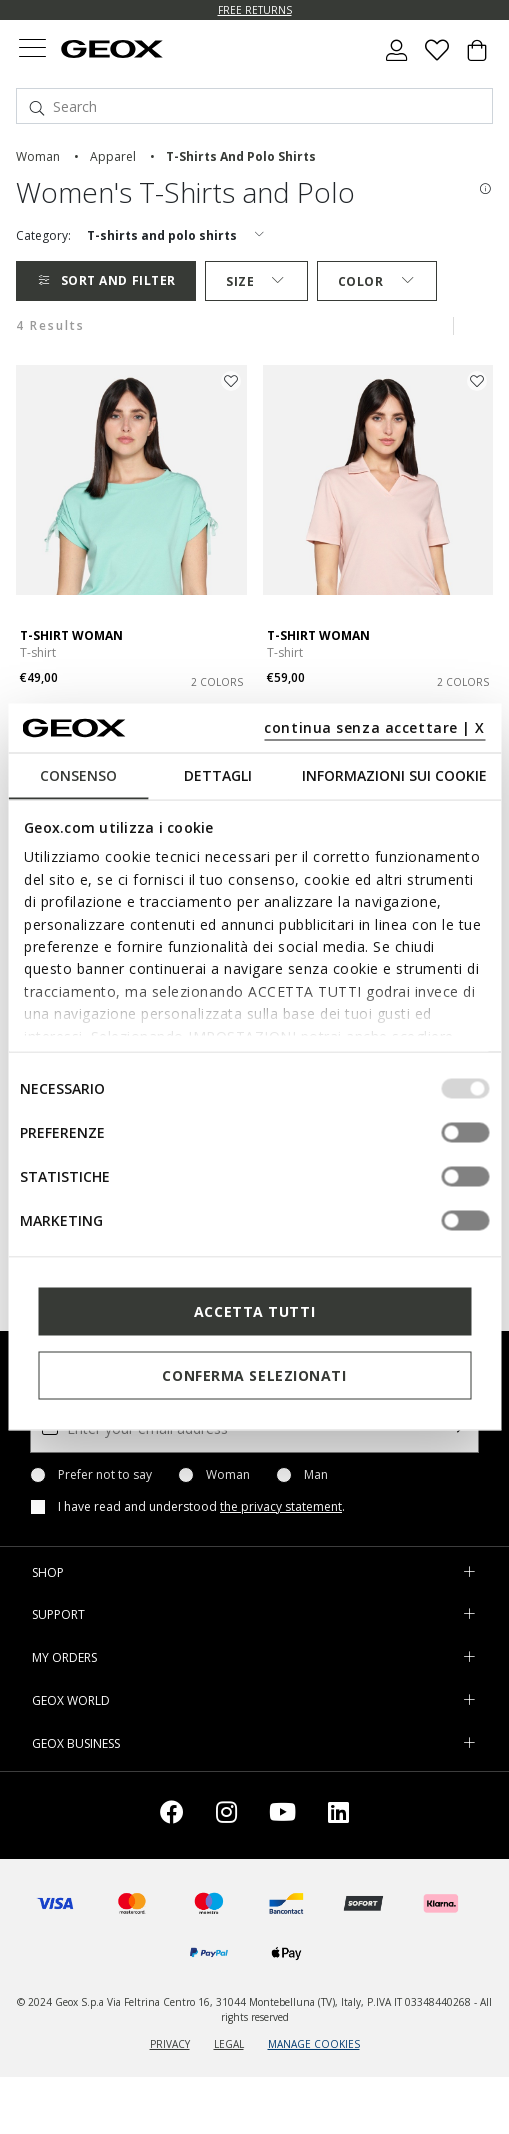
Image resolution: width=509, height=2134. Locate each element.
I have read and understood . (201, 1507)
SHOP (48, 1572)
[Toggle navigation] (32, 50)
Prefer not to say (105, 1475)
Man (316, 1475)
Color (377, 281)
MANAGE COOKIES (314, 2044)
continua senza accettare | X (374, 726)
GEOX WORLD (71, 1700)
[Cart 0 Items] (477, 58)
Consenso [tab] (78, 775)
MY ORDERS (64, 1657)
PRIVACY (170, 2044)
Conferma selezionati (254, 1374)
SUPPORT (58, 1614)
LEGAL (229, 2044)
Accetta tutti (254, 1310)
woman (38, 156)
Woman (228, 1475)
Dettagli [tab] (218, 775)
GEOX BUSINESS (76, 1743)
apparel (113, 156)
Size (256, 281)
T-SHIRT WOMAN (71, 635)
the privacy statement (281, 1506)
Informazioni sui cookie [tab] (394, 775)
